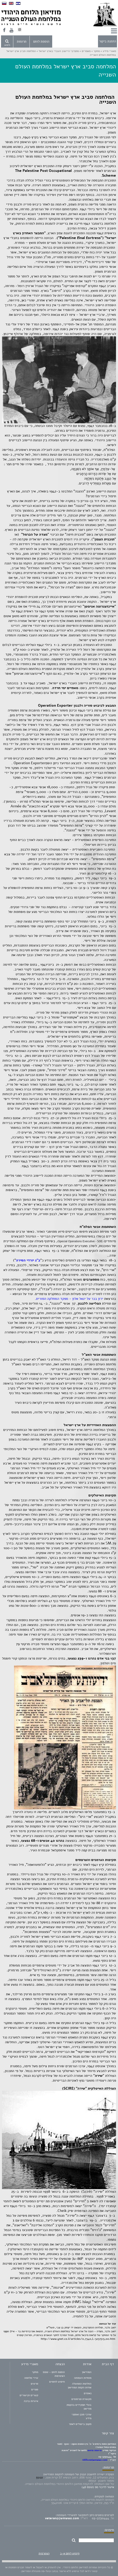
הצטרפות (44, 2553)
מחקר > (95, 51)
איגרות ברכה (31, 2401)
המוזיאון (86, 2372)
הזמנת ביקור (107, 41)
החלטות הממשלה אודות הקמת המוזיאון (79, 2385)
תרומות (21, 41)
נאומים (87, 2393)
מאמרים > (85, 51)
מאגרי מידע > (108, 51)
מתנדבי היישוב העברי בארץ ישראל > (57, 51)
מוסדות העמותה (82, 2378)
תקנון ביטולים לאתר (80, 2424)
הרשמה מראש (95, 2450)
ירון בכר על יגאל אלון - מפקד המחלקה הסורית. (69, 1298)
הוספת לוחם (41, 41)
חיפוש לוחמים (57, 2382)
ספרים (34, 2389)
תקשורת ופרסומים (81, 2399)
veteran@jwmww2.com (62, 2518)
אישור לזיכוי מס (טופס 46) (98, 2487)
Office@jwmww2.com (94, 2459)
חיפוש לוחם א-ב (69, 2553)
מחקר (35, 2372)
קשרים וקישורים (29, 2395)
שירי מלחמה (31, 2378)
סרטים (34, 2384)
